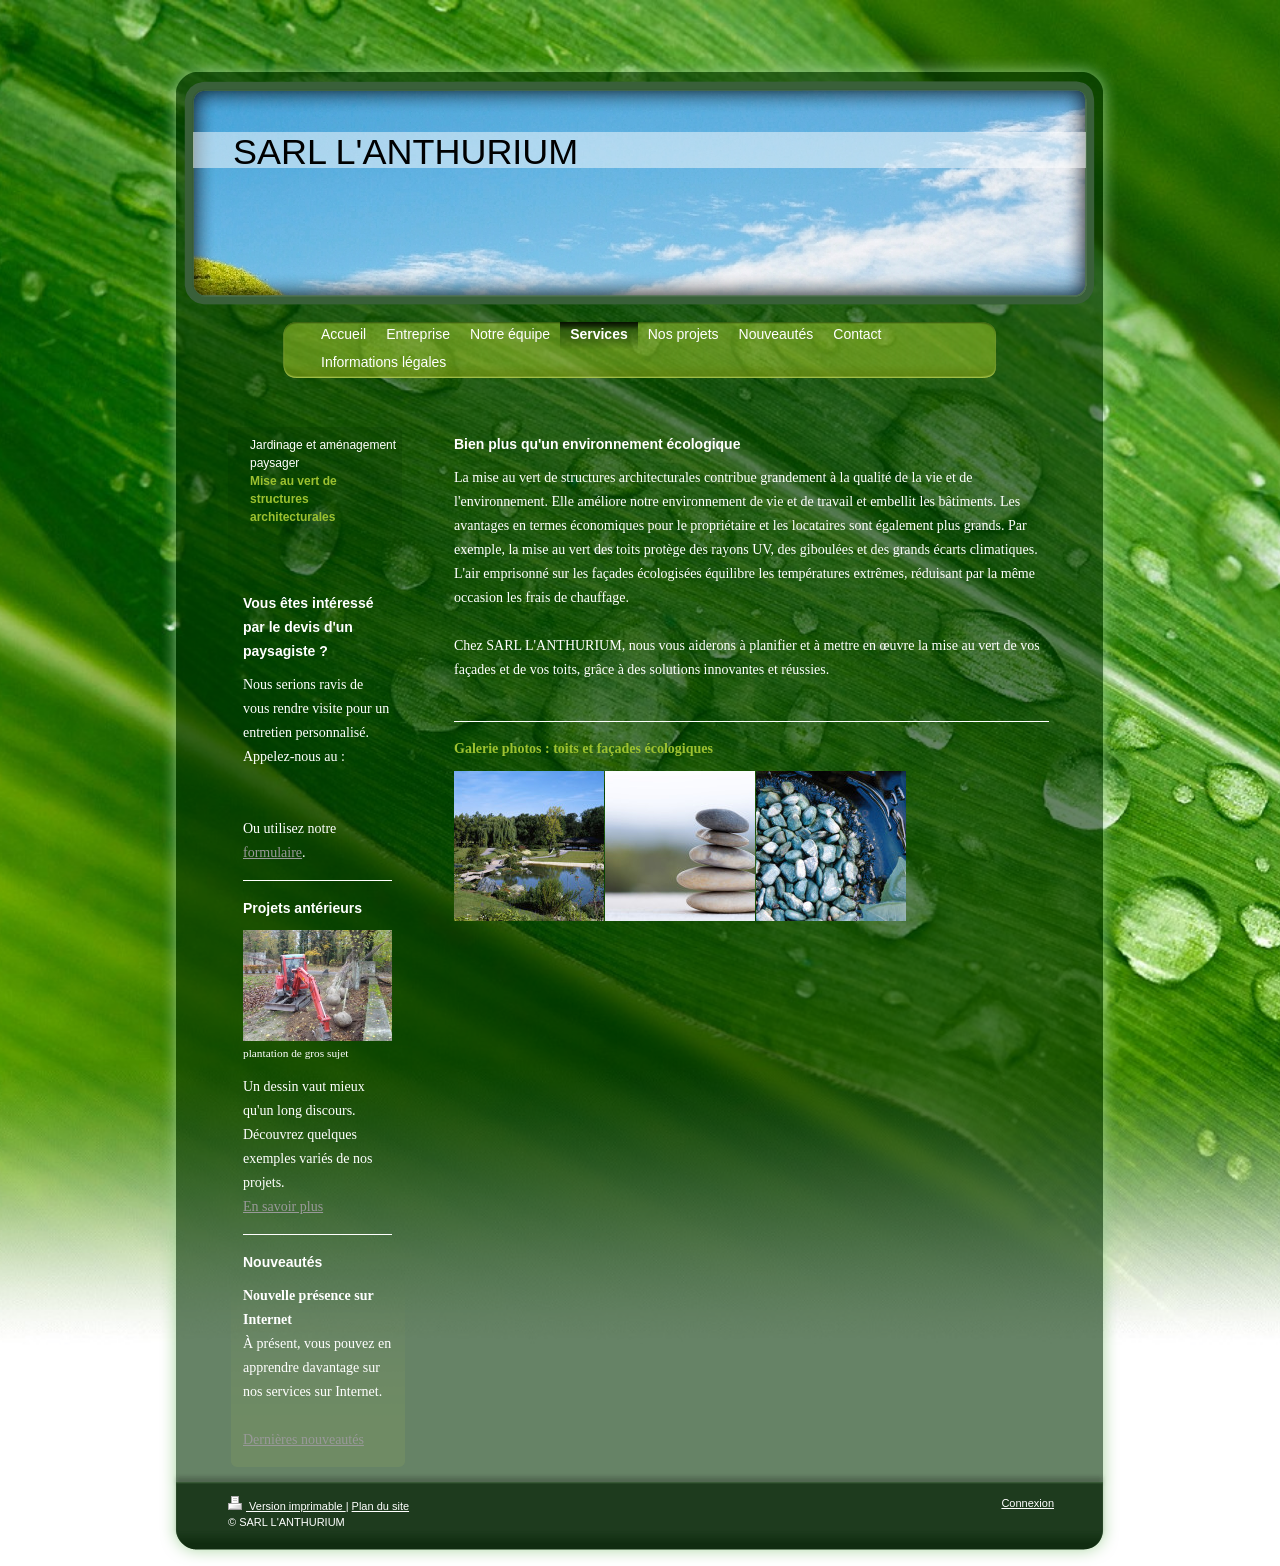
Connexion (1027, 1503)
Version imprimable (287, 1506)
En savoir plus (283, 1206)
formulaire (272, 852)
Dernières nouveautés (303, 1439)
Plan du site (380, 1506)
